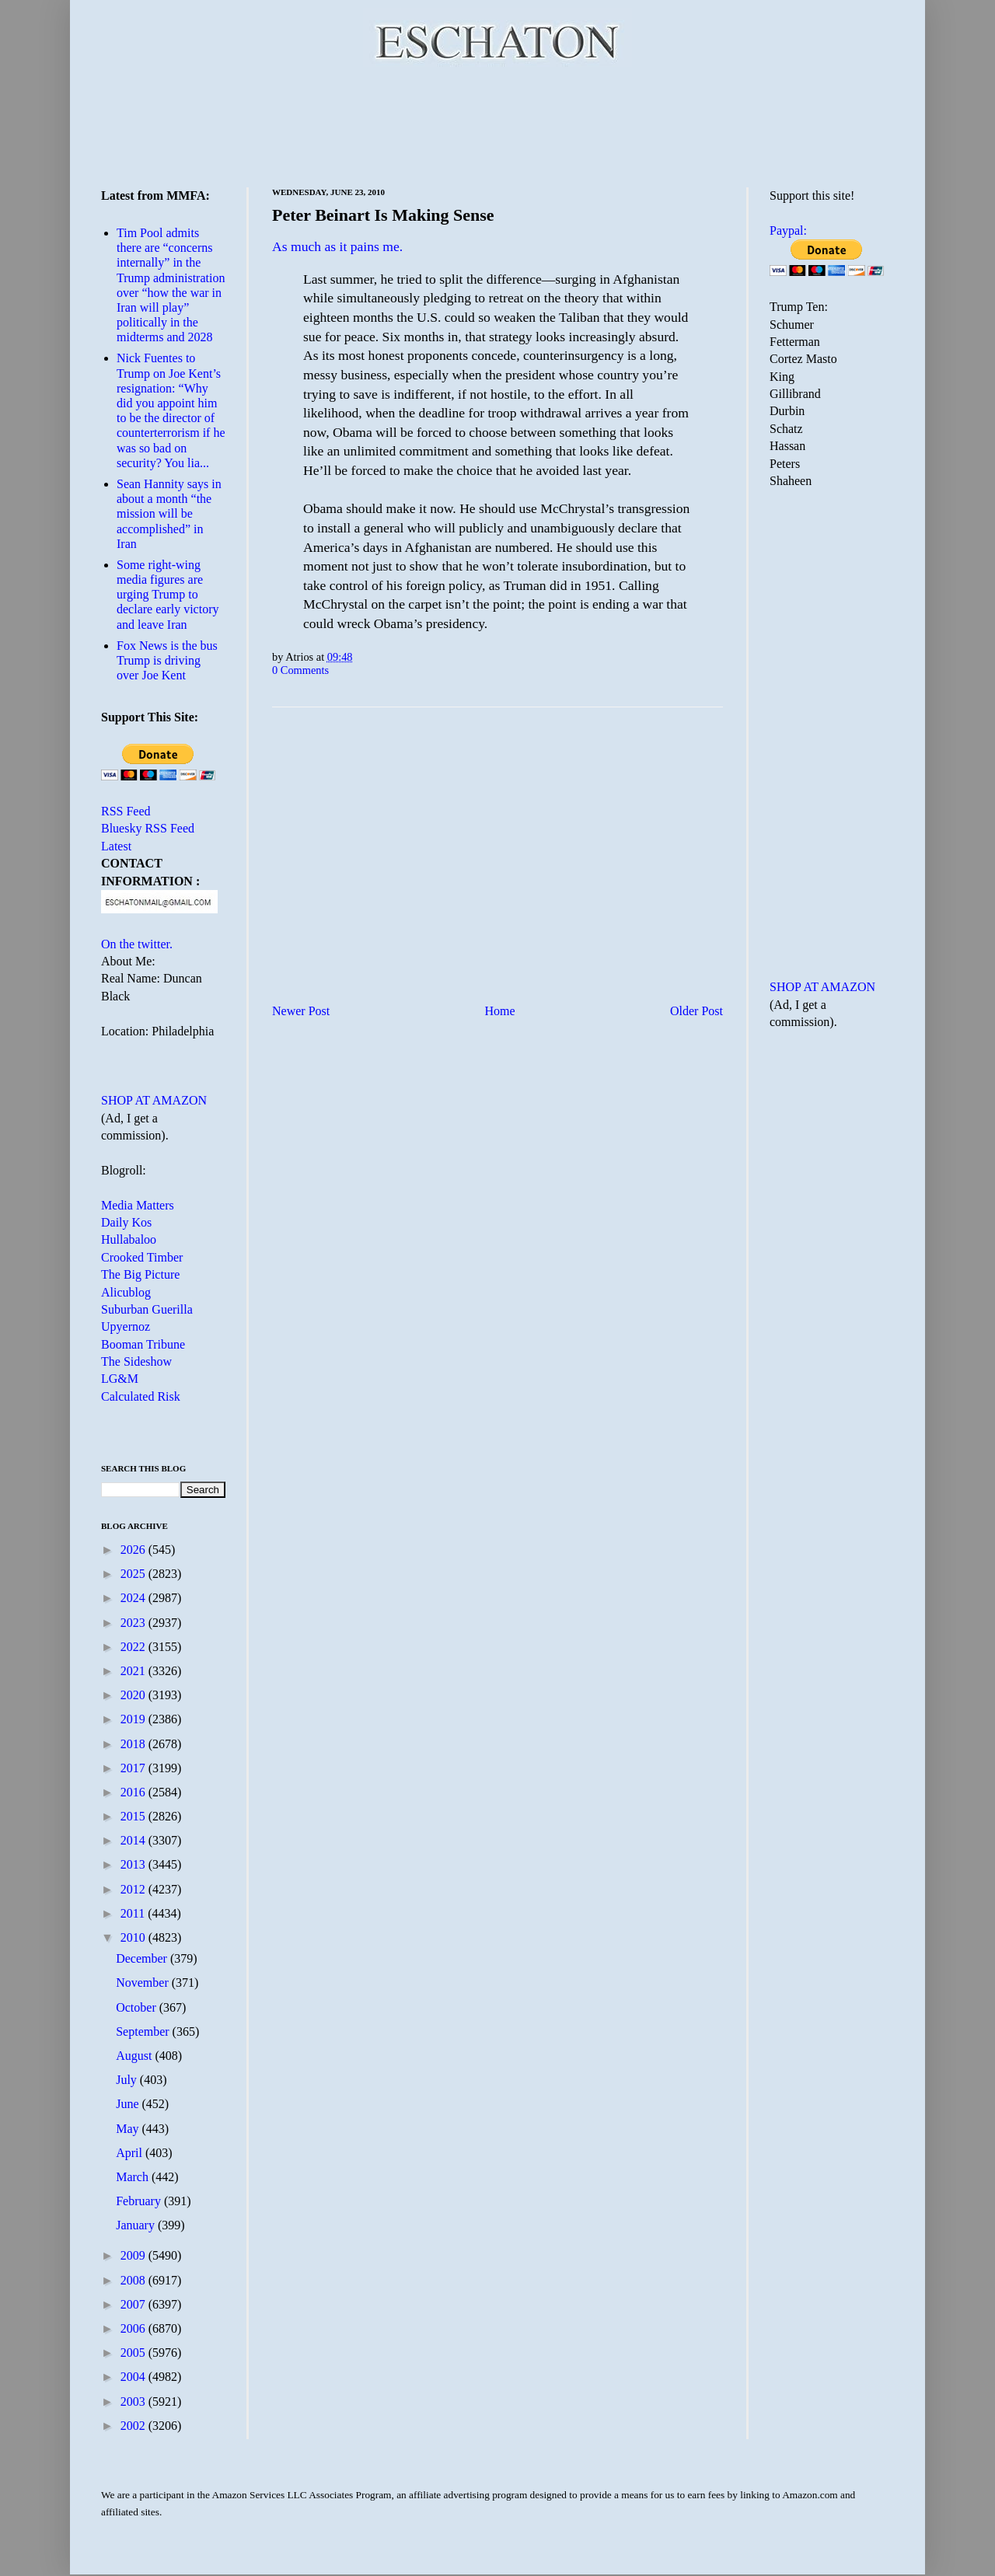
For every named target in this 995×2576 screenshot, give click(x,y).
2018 (134, 1743)
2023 (134, 1622)
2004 (134, 2376)
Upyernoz (125, 1326)
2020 (134, 1695)
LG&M (119, 1378)
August (135, 2055)
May (128, 2128)
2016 (134, 1792)
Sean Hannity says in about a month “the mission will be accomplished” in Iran (169, 513)
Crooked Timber (142, 1257)
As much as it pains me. (337, 246)
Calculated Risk (140, 1396)
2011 (134, 1913)
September (144, 2031)
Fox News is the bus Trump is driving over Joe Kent (167, 660)
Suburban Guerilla (147, 1309)
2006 (134, 2328)
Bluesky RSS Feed (147, 828)
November (144, 1982)
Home (500, 1010)
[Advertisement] (497, 124)
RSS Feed (126, 811)
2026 (134, 1549)
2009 (134, 2255)
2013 (134, 1864)
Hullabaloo (128, 1239)
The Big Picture (140, 1274)
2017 (134, 1768)
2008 (134, 2280)
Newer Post (301, 1010)
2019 (134, 1719)
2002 (134, 2425)
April (130, 2152)
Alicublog (126, 1292)
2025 (134, 1573)
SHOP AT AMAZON (154, 1100)
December (143, 1958)
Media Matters (137, 1205)
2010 (134, 1937)
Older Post (696, 1010)
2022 (134, 1646)
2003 (134, 2401)
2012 (134, 1889)
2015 (134, 1816)
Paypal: (788, 230)
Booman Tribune (143, 1344)
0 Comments (300, 670)
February (140, 2201)
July (128, 2079)
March (134, 2176)
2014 (134, 1840)
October (137, 2007)
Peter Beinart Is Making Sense (383, 215)
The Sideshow (136, 1361)
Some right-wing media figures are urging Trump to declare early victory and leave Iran (167, 594)
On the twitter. (137, 944)
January (137, 2225)
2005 (134, 2352)
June (128, 2103)
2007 (134, 2304)
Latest (116, 846)
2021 (134, 1670)
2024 (134, 1597)
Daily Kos (126, 1222)
